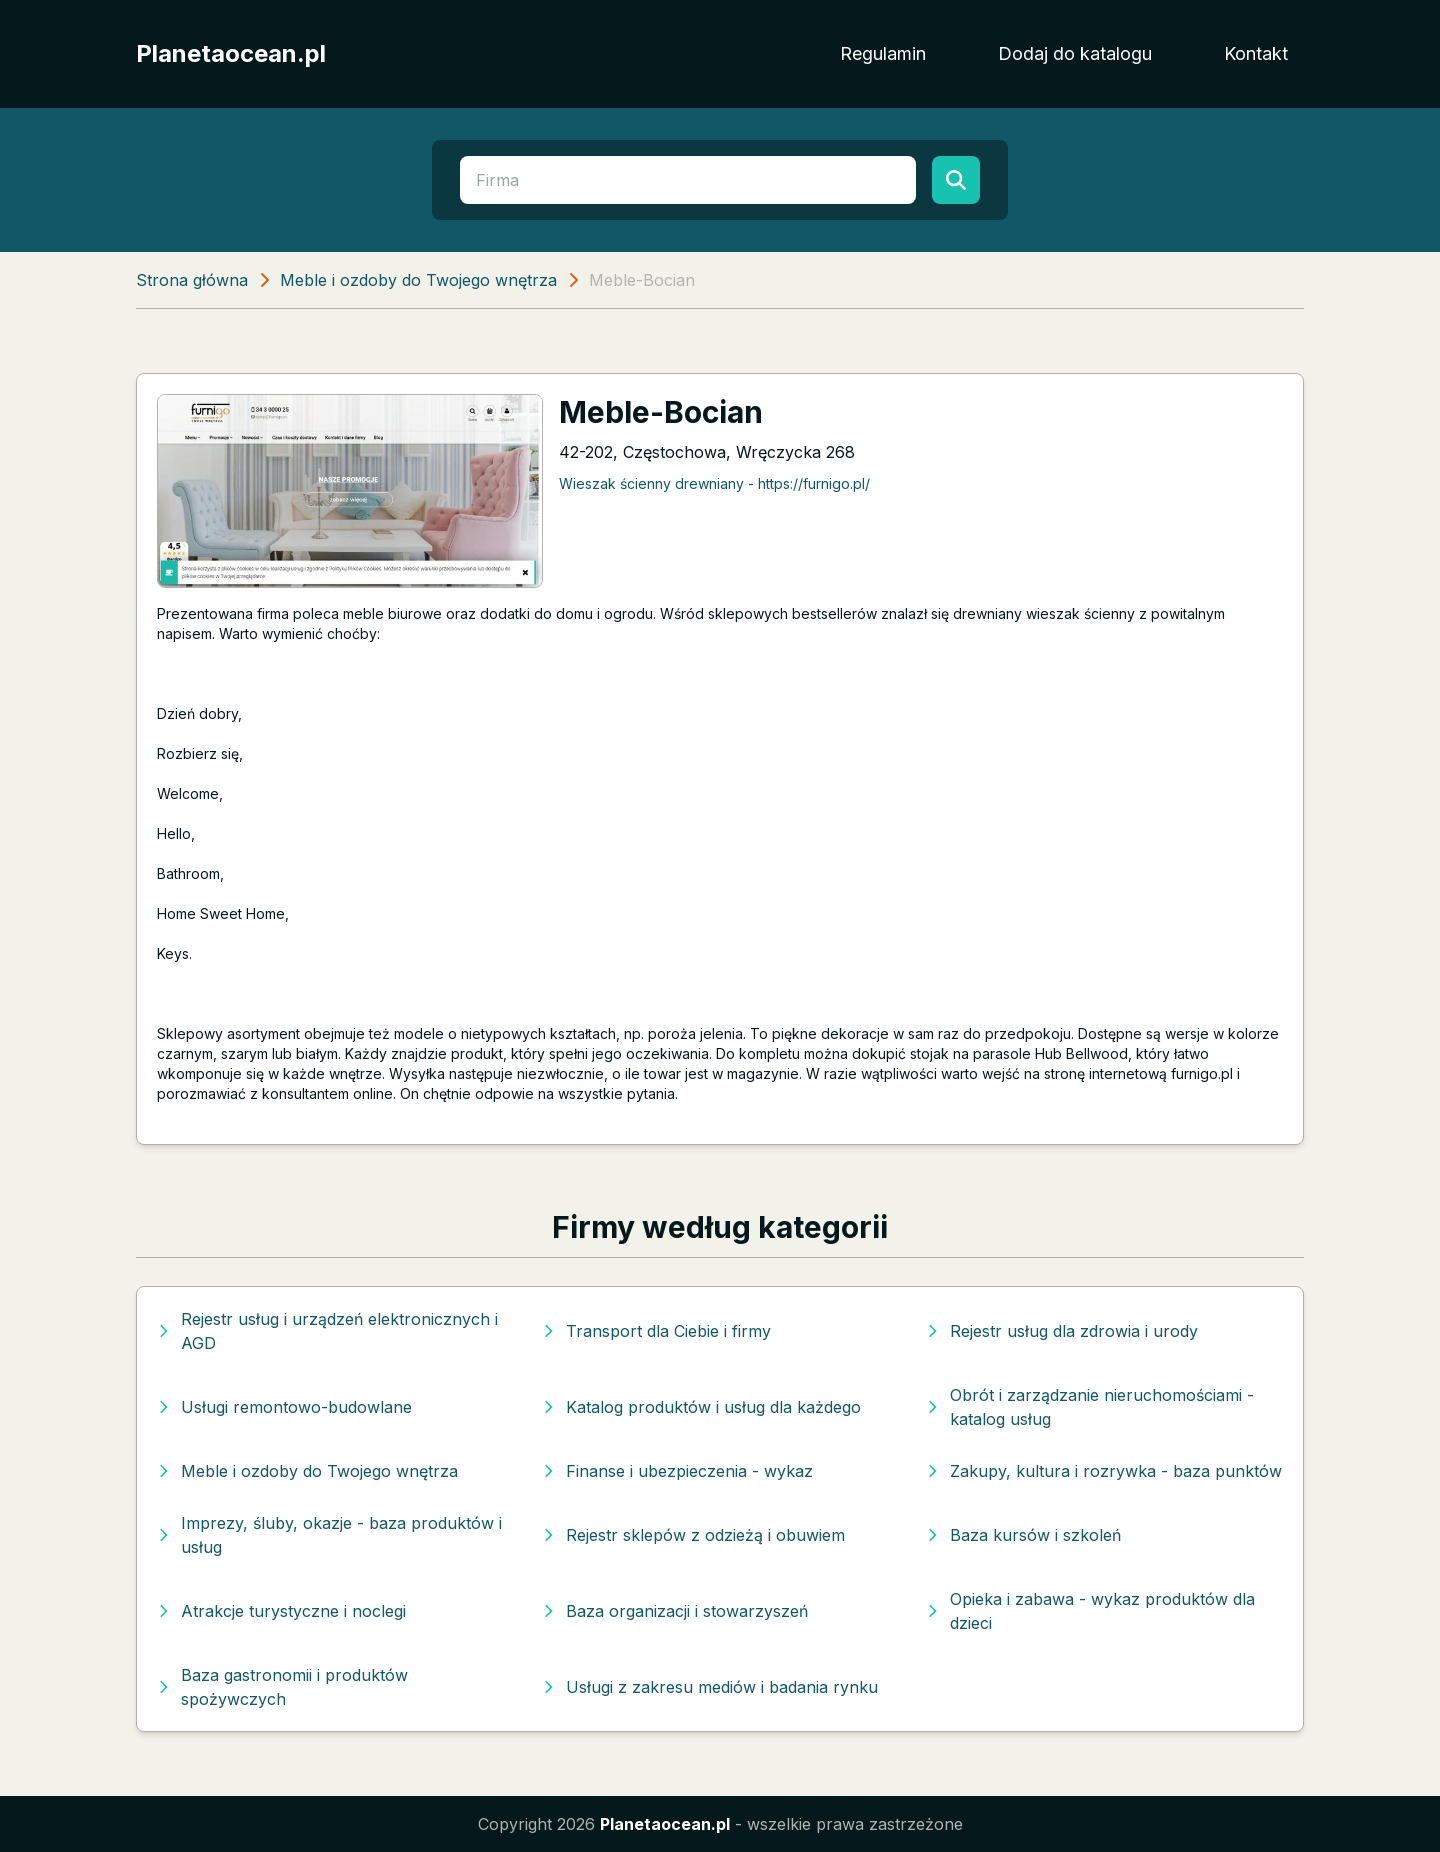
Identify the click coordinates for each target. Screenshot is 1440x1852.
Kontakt (1256, 53)
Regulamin (883, 53)
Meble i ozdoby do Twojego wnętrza (418, 280)
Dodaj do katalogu (1075, 53)
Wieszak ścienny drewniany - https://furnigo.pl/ (714, 483)
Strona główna (192, 280)
